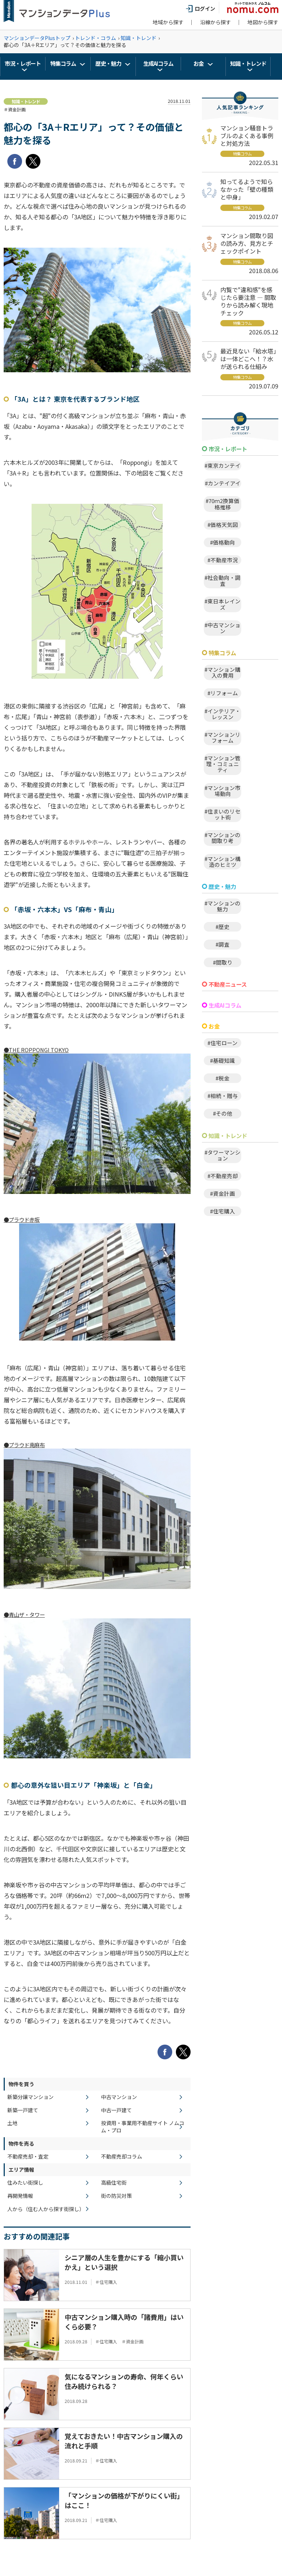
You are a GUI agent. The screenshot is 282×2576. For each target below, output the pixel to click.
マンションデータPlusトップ (37, 38)
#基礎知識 (222, 1060)
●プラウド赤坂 (22, 1219)
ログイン (200, 8)
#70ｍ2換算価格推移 (222, 503)
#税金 (222, 1078)
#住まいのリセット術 (223, 814)
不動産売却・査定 (27, 2156)
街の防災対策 (116, 2195)
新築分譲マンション (30, 2097)
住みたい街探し (25, 2182)
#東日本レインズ (223, 604)
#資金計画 (222, 1193)
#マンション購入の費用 (223, 672)
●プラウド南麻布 (24, 1445)
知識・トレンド (138, 38)
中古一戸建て (116, 2110)
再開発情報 (20, 2195)
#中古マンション (223, 628)
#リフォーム (222, 693)
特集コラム (63, 63)
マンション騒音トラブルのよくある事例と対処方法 (246, 135)
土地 (12, 2123)
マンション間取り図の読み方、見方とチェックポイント (246, 243)
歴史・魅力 (108, 63)
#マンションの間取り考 (223, 837)
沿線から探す (215, 22)
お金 (199, 63)
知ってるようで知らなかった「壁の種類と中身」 (246, 189)
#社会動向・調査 (223, 580)
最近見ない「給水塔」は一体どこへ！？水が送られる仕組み (248, 359)
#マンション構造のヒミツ (223, 861)
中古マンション (119, 2097)
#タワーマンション (223, 1155)
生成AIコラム (158, 63)
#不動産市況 (222, 560)
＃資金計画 (15, 109)
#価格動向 (222, 542)
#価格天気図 (222, 524)
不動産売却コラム (121, 2156)
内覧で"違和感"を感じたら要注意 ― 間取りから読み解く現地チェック (248, 301)
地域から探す (168, 22)
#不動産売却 (222, 1176)
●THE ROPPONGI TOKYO (36, 1050)
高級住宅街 (114, 2182)
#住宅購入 (222, 1211)
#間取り (222, 962)
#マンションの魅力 (223, 906)
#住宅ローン (222, 1043)
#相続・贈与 (222, 1095)
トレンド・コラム (95, 38)
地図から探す (262, 22)
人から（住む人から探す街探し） (45, 2209)
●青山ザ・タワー (24, 1614)
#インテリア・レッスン (223, 714)
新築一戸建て (22, 2110)
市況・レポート (23, 63)
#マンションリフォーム (223, 737)
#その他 (222, 1113)
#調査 (222, 944)
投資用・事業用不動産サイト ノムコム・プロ (142, 2127)
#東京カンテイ (223, 465)
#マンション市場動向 (223, 790)
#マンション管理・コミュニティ (223, 764)
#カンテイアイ (223, 483)
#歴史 (222, 926)
